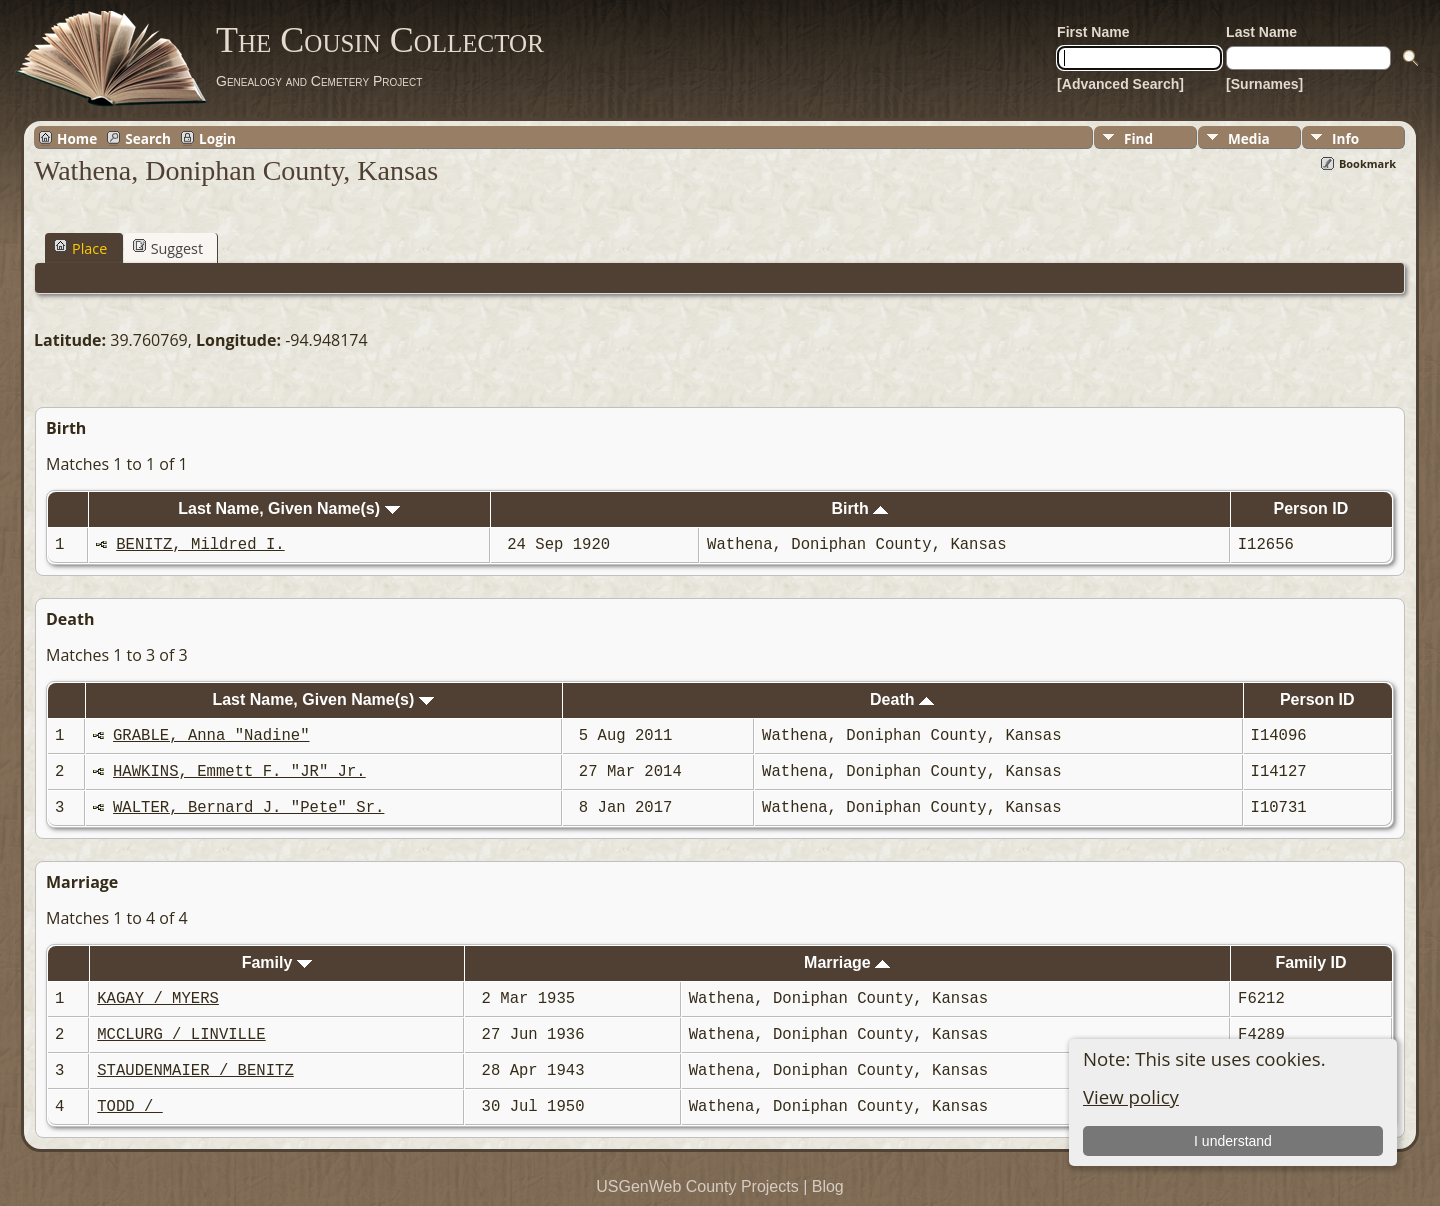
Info (1345, 138)
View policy (1131, 1096)
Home (77, 138)
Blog (828, 1186)
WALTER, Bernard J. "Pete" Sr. (248, 808)
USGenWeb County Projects (697, 1186)
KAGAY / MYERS (158, 999)
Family (277, 962)
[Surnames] (1264, 84)
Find (1138, 138)
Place (80, 248)
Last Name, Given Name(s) (288, 508)
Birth (859, 508)
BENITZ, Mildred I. (200, 545)
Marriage (847, 962)
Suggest (168, 248)
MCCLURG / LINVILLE (181, 1035)
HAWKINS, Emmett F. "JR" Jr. (239, 772)
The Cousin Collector (380, 40)
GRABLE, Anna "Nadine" (211, 736)
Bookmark (1367, 163)
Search (148, 138)
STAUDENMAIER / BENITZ (195, 1071)
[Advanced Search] (1120, 84)
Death (902, 699)
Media (1249, 138)
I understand (1233, 1141)
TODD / (130, 1107)
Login (217, 138)
